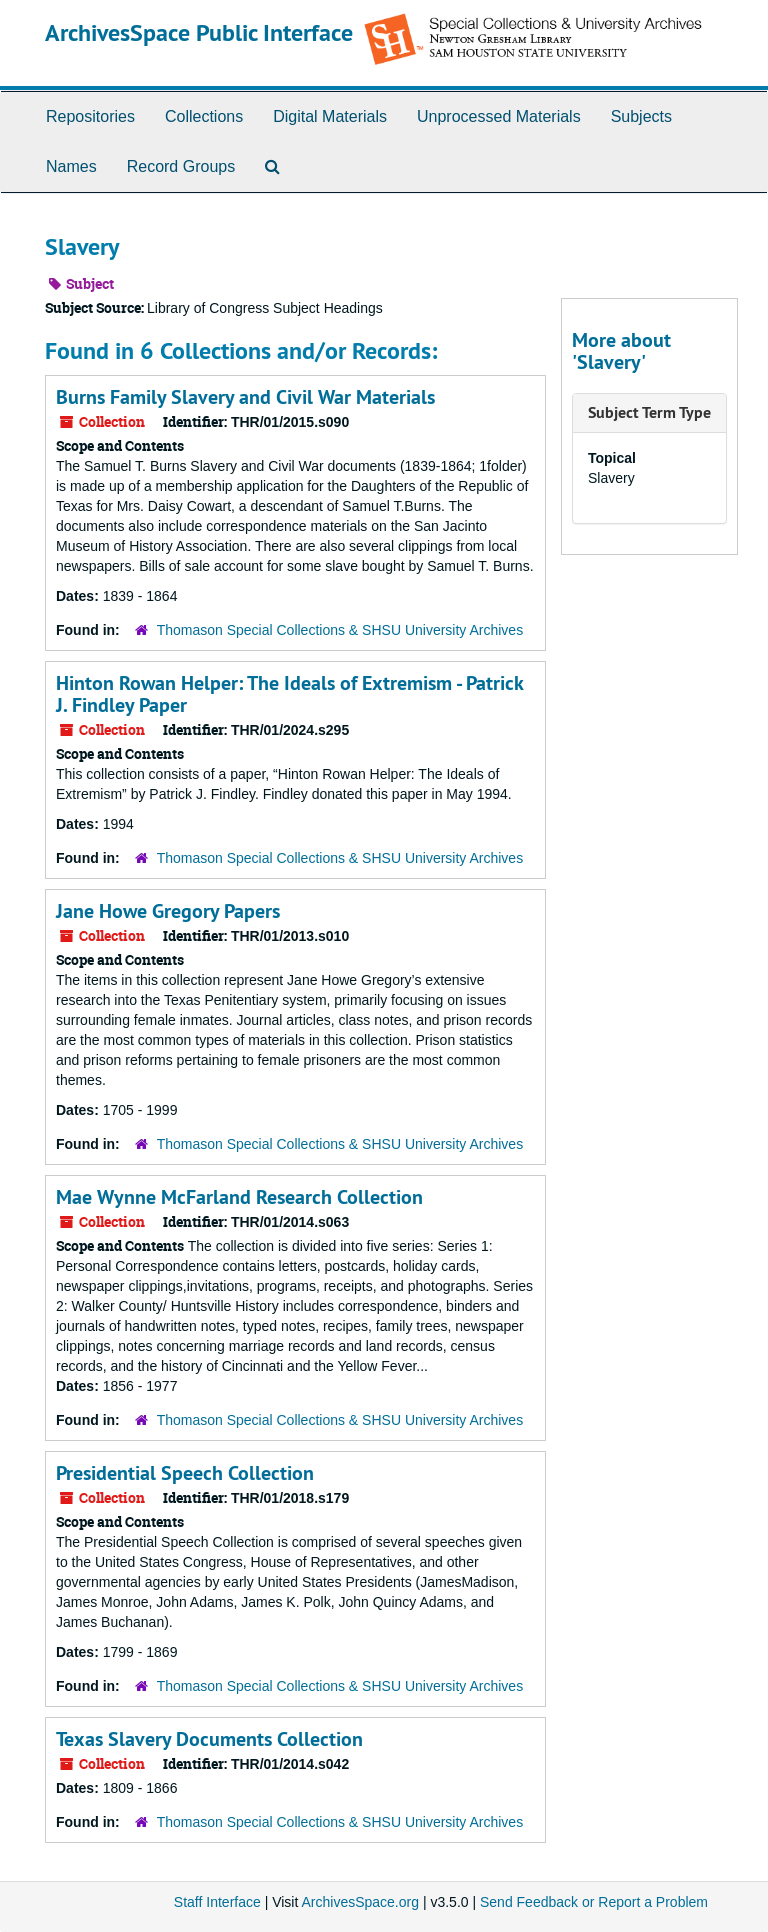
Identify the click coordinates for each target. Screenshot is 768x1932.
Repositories (90, 116)
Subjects (641, 116)
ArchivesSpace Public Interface (199, 32)
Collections (204, 116)
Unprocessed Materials (499, 116)
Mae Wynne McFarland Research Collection (239, 1197)
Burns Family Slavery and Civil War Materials (245, 397)
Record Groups (181, 166)
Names (71, 166)
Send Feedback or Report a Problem (594, 1902)
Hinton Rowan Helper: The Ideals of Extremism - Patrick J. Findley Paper (289, 694)
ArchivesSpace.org (360, 1902)
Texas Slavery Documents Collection (209, 1739)
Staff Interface (217, 1902)
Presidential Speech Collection (185, 1473)
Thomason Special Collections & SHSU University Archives (340, 630)
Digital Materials (330, 116)
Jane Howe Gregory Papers (168, 911)
